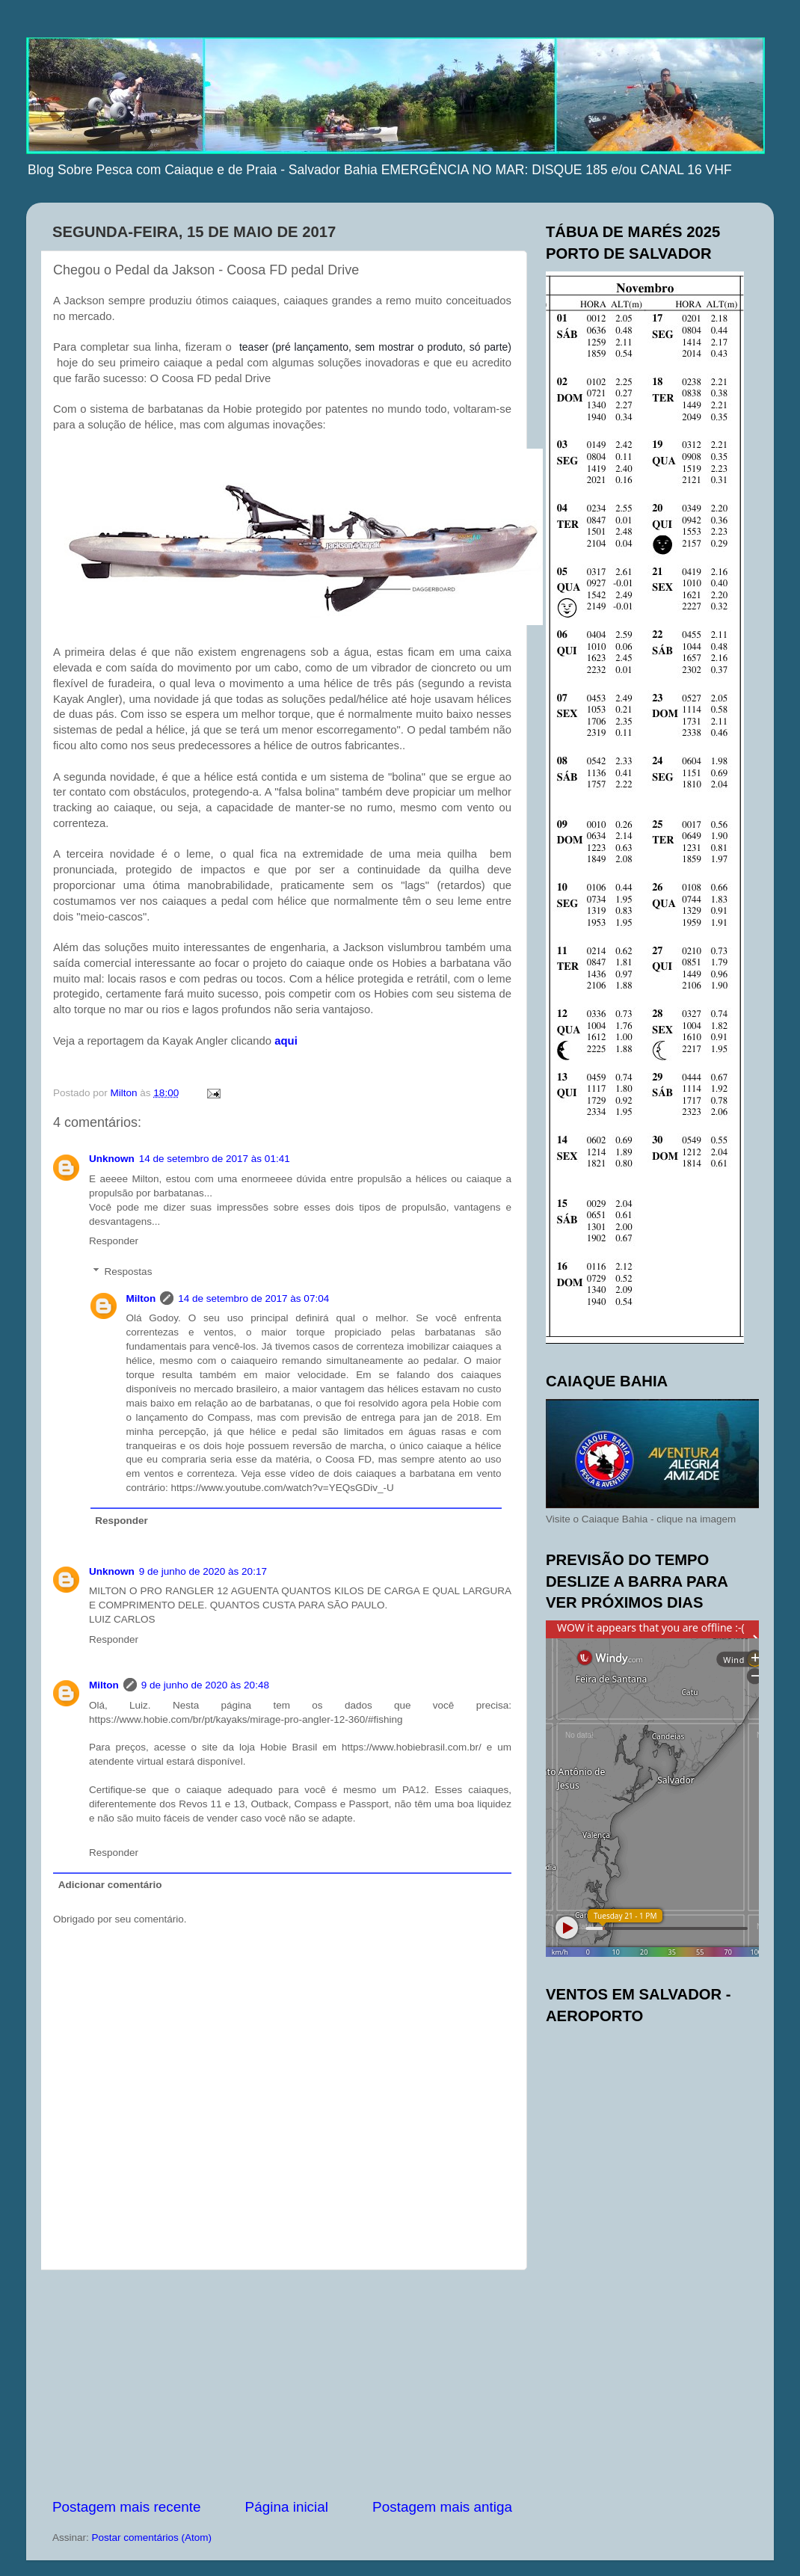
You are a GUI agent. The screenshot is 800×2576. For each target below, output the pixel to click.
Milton (141, 1298)
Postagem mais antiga (442, 2507)
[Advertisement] (282, 2383)
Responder (113, 1240)
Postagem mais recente (126, 2507)
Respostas (129, 1271)
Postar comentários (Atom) (152, 2537)
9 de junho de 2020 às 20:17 (203, 1571)
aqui (286, 1041)
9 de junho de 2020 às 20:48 (205, 1685)
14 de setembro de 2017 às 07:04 (253, 1298)
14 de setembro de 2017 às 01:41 (214, 1158)
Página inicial (286, 2507)
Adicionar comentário (110, 1884)
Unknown (112, 1158)
